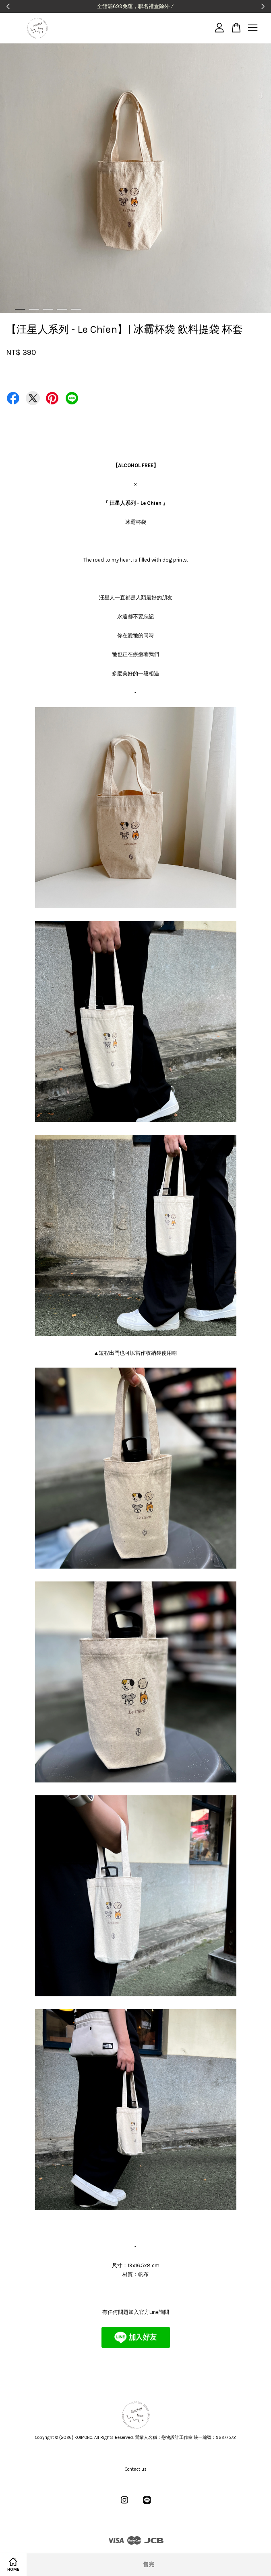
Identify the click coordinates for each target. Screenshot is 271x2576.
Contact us (136, 2469)
